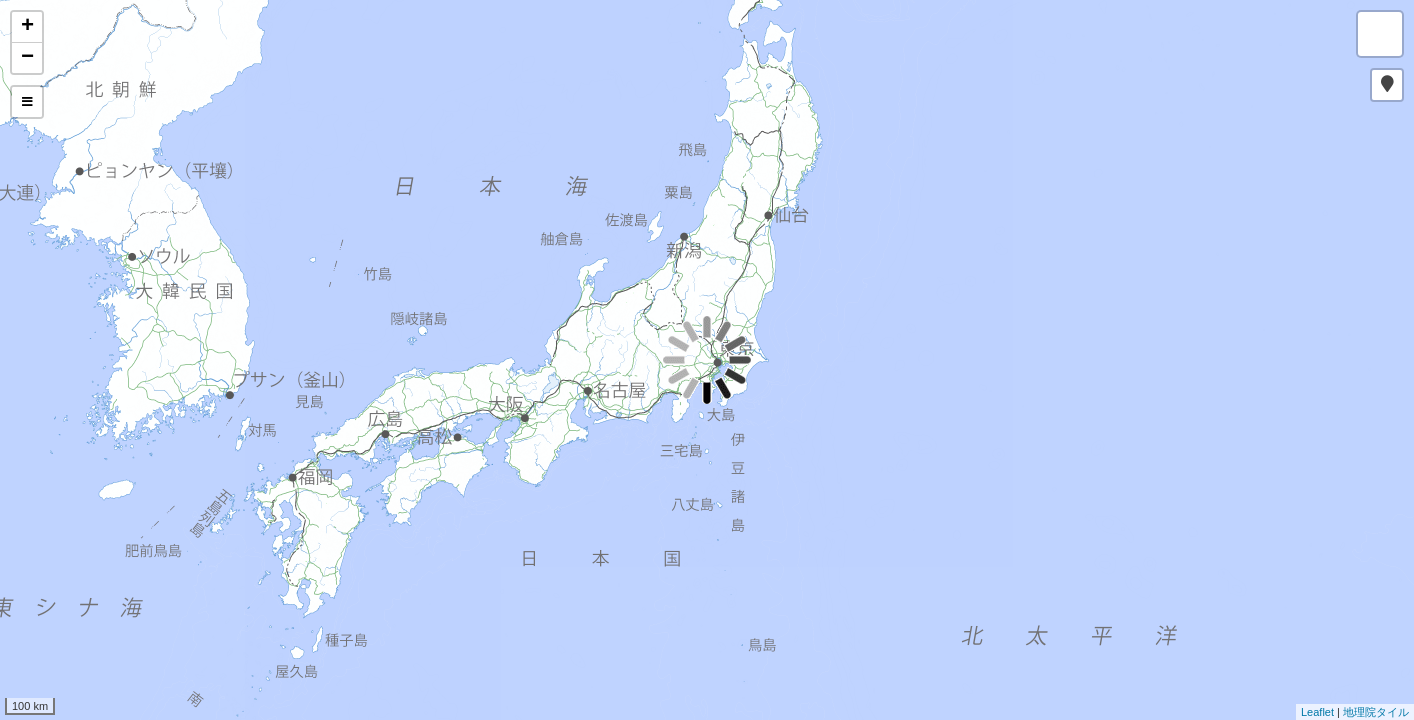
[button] (1387, 85)
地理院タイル (1376, 712)
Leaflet (1317, 712)
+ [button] (27, 27)
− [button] (27, 58)
